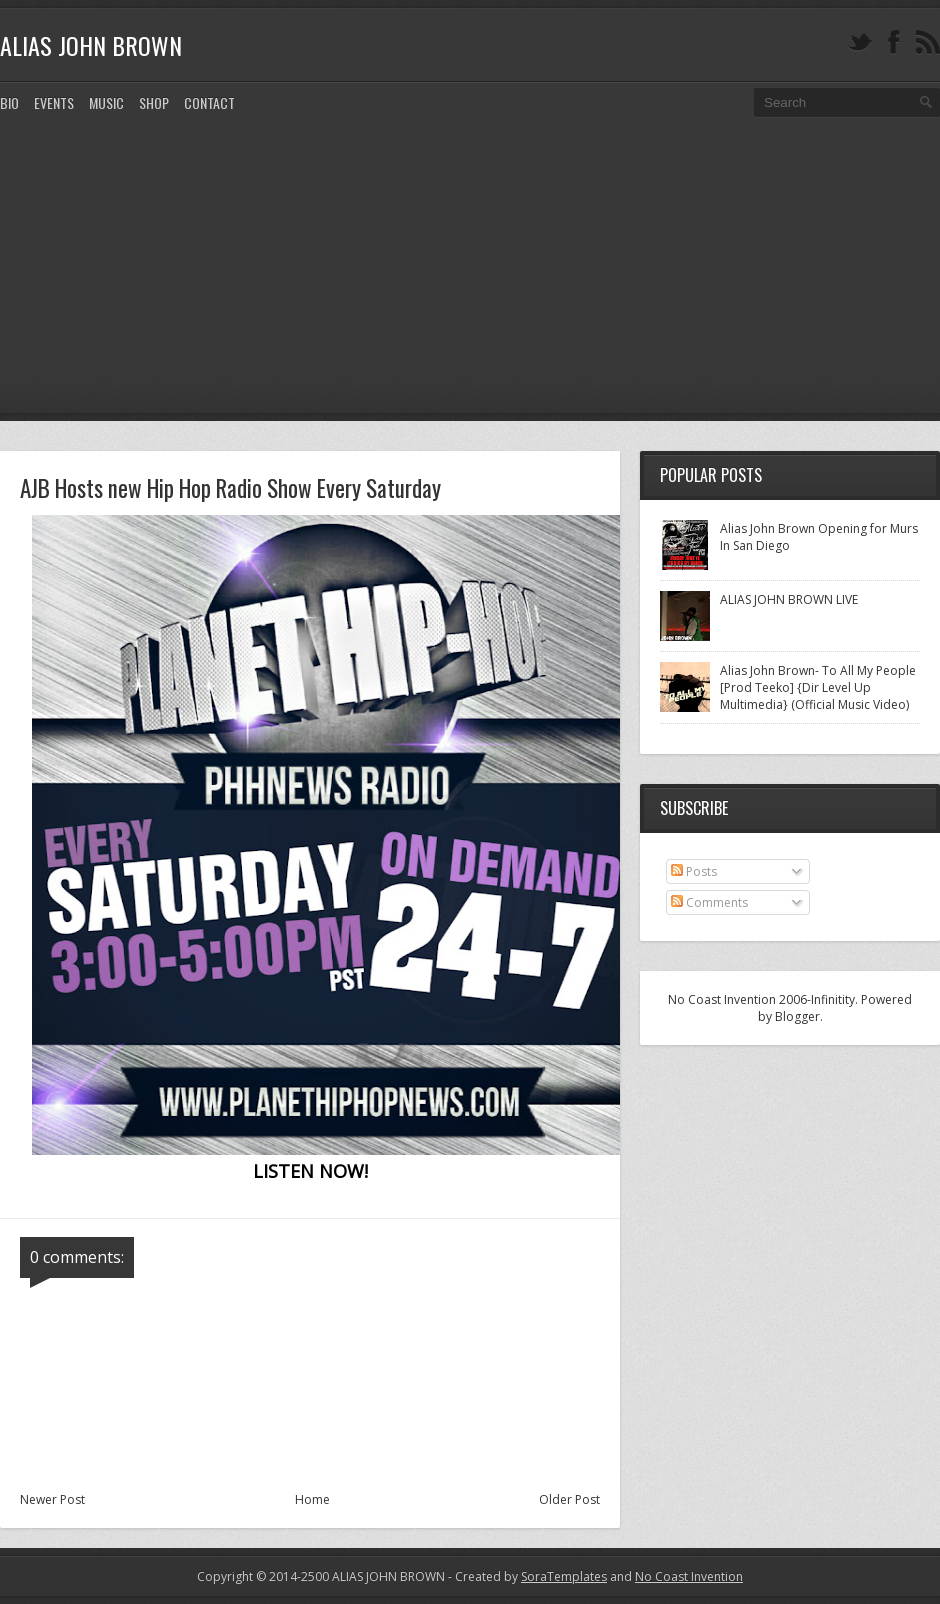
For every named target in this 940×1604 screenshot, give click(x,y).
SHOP (154, 102)
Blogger (797, 1016)
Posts (694, 871)
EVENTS (54, 102)
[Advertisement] (470, 281)
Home (312, 1499)
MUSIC (106, 102)
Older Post (569, 1499)
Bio (9, 102)
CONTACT (209, 102)
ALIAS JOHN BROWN (91, 45)
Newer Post (52, 1499)
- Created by (526, 1576)
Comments (709, 902)
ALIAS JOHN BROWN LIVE (789, 599)
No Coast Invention (689, 1576)
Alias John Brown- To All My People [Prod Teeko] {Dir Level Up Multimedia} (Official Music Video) (818, 687)
